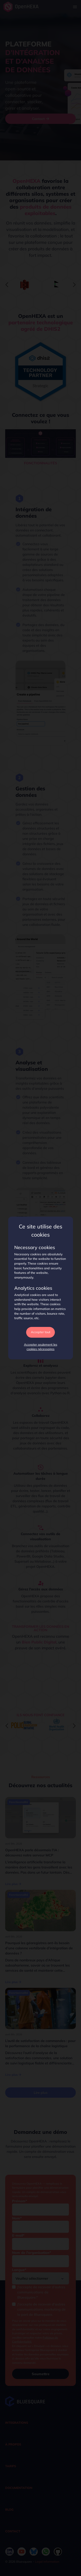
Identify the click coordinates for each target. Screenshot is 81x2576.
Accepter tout (40, 1332)
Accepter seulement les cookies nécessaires (40, 1347)
